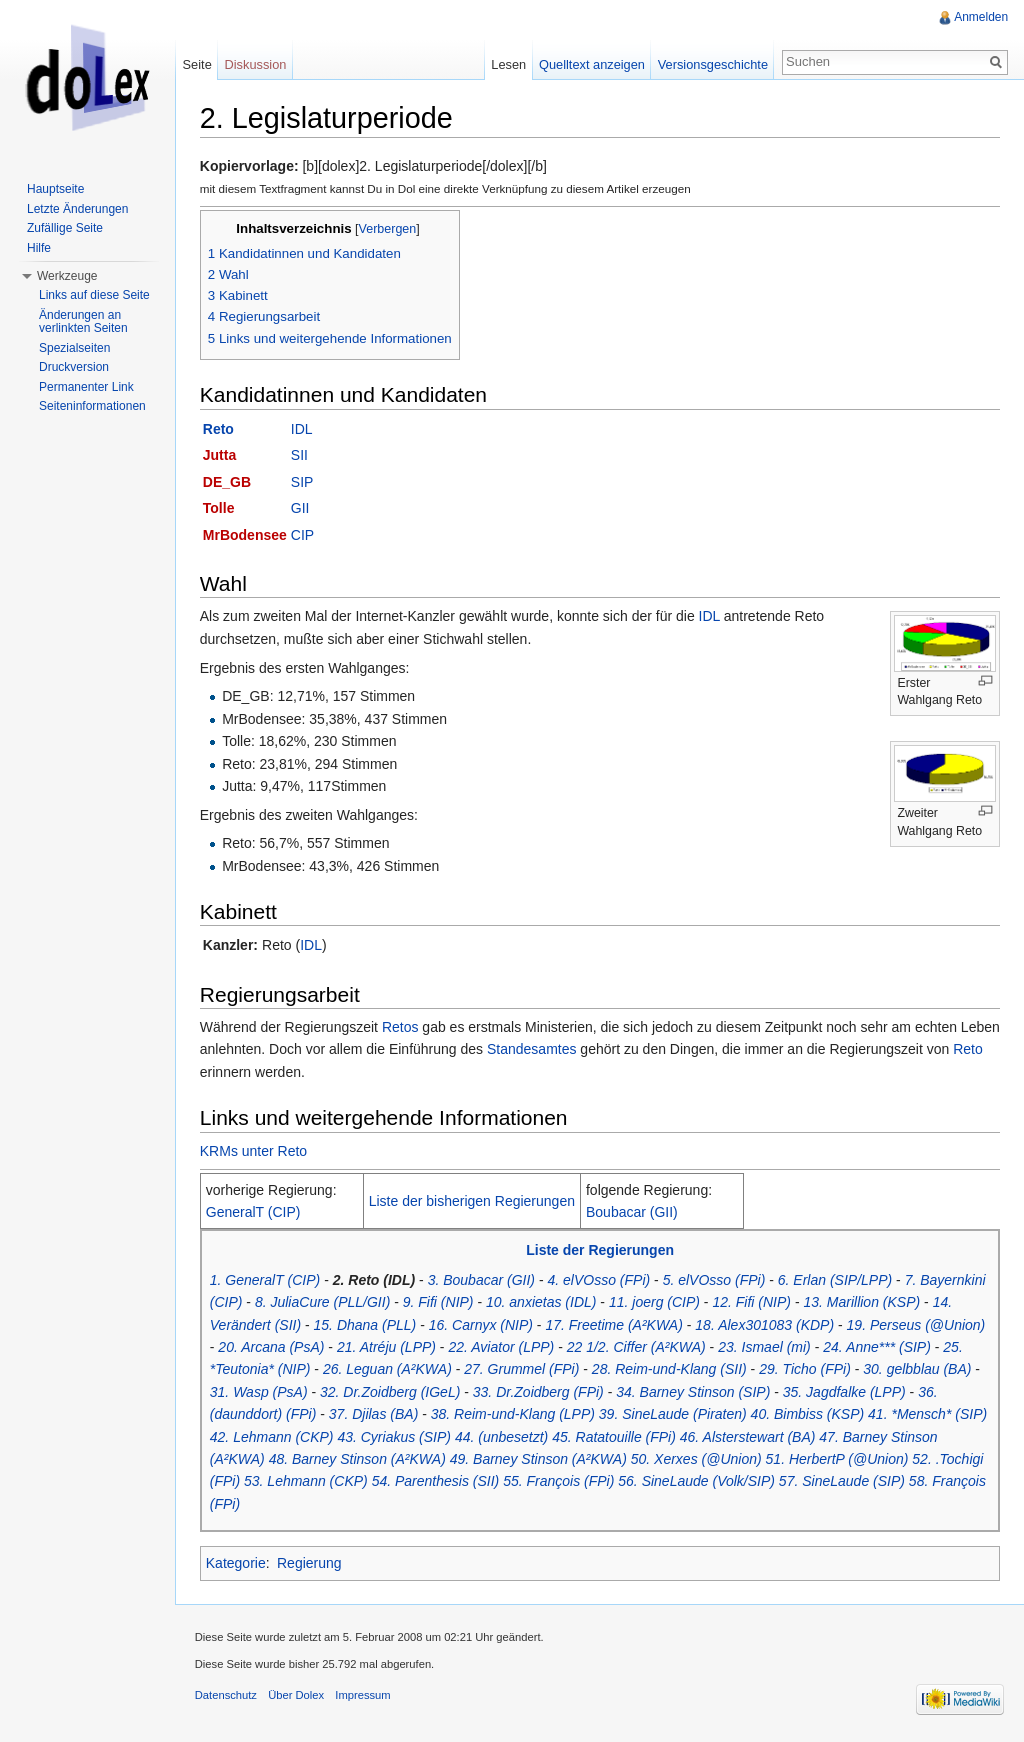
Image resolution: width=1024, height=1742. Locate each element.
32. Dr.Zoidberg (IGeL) (391, 1392)
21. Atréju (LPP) (387, 1347)
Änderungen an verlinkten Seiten (83, 322)
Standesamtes (576, 1050)
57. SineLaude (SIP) (843, 1482)
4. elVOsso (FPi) (600, 1280)
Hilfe (39, 248)
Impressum (364, 1696)
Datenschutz (227, 1696)
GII (301, 508)
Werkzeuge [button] (67, 276)
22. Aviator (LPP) (503, 1347)
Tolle (220, 508)
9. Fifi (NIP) (439, 1302)
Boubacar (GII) (633, 1212)
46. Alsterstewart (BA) (749, 1437)
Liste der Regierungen (601, 1251)
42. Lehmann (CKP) (273, 1437)
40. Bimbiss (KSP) (809, 1414)
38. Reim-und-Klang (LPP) (514, 1414)
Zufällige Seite (65, 228)
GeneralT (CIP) (254, 1212)
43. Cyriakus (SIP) (396, 1437)
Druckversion (74, 367)
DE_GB (228, 482)
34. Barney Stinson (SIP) (694, 1392)
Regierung (310, 1563)
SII (300, 456)
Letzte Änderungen (77, 209)
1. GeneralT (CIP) (266, 1280)
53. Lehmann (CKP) (307, 1482)
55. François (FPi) (559, 1482)
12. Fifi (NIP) (753, 1302)
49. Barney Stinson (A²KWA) (539, 1459)
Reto (219, 429)
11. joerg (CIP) (655, 1302)
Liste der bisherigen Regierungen (473, 1201)
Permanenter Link (86, 387)
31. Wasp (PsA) (260, 1392)
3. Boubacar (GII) (482, 1280)
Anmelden (981, 17)
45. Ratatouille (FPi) (615, 1437)
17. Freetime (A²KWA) (615, 1325)
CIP (303, 535)
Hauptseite (55, 189)
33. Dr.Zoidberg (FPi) (539, 1392)
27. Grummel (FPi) (522, 1370)
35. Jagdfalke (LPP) (845, 1392)
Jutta (220, 456)
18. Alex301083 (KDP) (766, 1325)
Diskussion (256, 64)
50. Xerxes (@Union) (697, 1459)
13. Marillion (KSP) (863, 1302)
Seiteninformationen (92, 406)
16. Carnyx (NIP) (482, 1325)
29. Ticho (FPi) (806, 1370)
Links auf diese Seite (94, 295)
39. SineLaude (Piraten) (674, 1414)
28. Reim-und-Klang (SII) (670, 1370)
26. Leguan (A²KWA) (388, 1370)
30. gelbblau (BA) (919, 1370)
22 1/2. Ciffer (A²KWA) (637, 1347)
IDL (303, 429)
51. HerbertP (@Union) (838, 1459)
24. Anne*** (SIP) (878, 1347)
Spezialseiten (74, 348)
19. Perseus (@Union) (917, 1325)
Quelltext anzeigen (592, 64)
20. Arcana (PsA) (273, 1347)
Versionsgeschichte (712, 64)
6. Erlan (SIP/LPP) (836, 1280)
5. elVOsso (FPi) (715, 1280)
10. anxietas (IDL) (542, 1302)
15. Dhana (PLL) (366, 1325)
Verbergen (389, 229)
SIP (303, 482)
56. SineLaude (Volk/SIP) (698, 1482)
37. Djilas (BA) (374, 1414)
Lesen (508, 64)
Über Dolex (297, 1696)
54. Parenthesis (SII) (437, 1482)
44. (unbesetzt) (502, 1437)
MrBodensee (246, 535)
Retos (401, 1027)
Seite (197, 64)
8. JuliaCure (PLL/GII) (323, 1302)
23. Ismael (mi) (765, 1347)
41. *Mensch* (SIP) (928, 1414)
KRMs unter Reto (254, 1151)
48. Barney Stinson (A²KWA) (358, 1459)
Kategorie (237, 1563)
